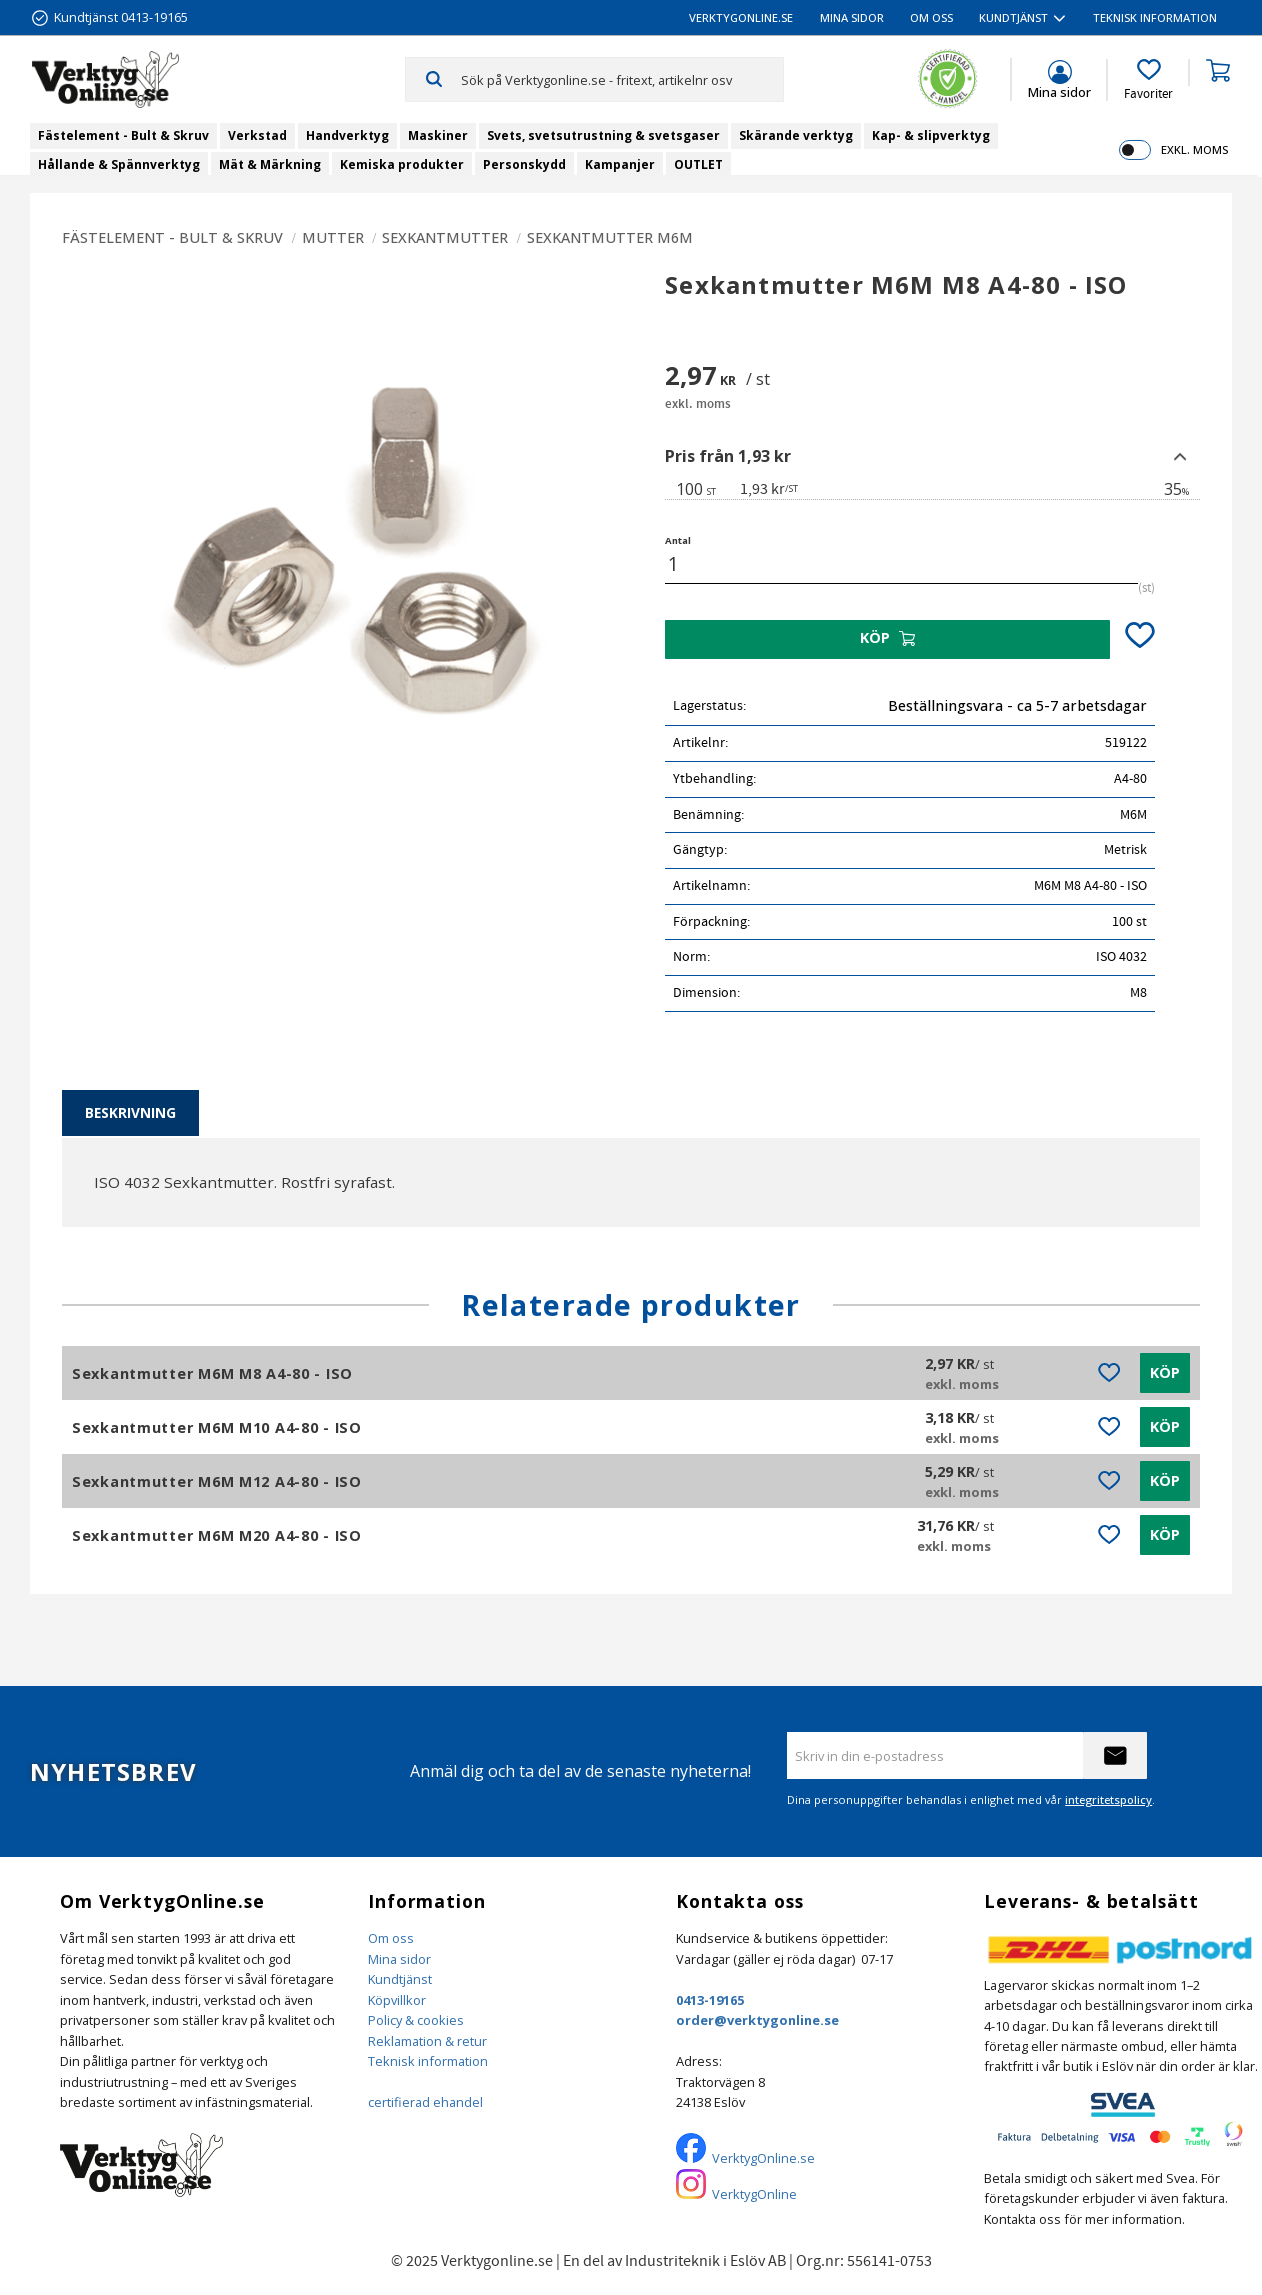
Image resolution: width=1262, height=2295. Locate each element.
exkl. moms (1194, 149)
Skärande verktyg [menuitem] (796, 135)
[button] (1148, 80)
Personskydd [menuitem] (524, 164)
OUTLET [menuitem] (698, 164)
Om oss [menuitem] (931, 17)
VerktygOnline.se (763, 2158)
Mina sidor (399, 1959)
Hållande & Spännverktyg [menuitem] (119, 164)
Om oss (391, 1938)
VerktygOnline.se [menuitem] (741, 17)
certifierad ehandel (425, 2102)
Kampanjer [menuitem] (620, 164)
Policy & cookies (416, 2020)
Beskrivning (130, 1112)
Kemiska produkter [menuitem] (402, 164)
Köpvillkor (397, 2000)
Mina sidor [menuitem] (852, 17)
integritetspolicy (1108, 1799)
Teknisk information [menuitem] (1155, 17)
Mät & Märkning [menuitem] (270, 164)
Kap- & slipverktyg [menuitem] (931, 135)
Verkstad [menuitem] (257, 135)
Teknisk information (428, 2061)
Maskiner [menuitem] (438, 135)
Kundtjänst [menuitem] (1013, 17)
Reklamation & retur (427, 2041)
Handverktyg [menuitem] (347, 135)
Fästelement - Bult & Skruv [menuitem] (123, 135)
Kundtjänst (400, 1979)
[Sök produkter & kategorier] (622, 79)
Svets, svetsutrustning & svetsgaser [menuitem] (603, 135)
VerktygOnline (754, 2194)
